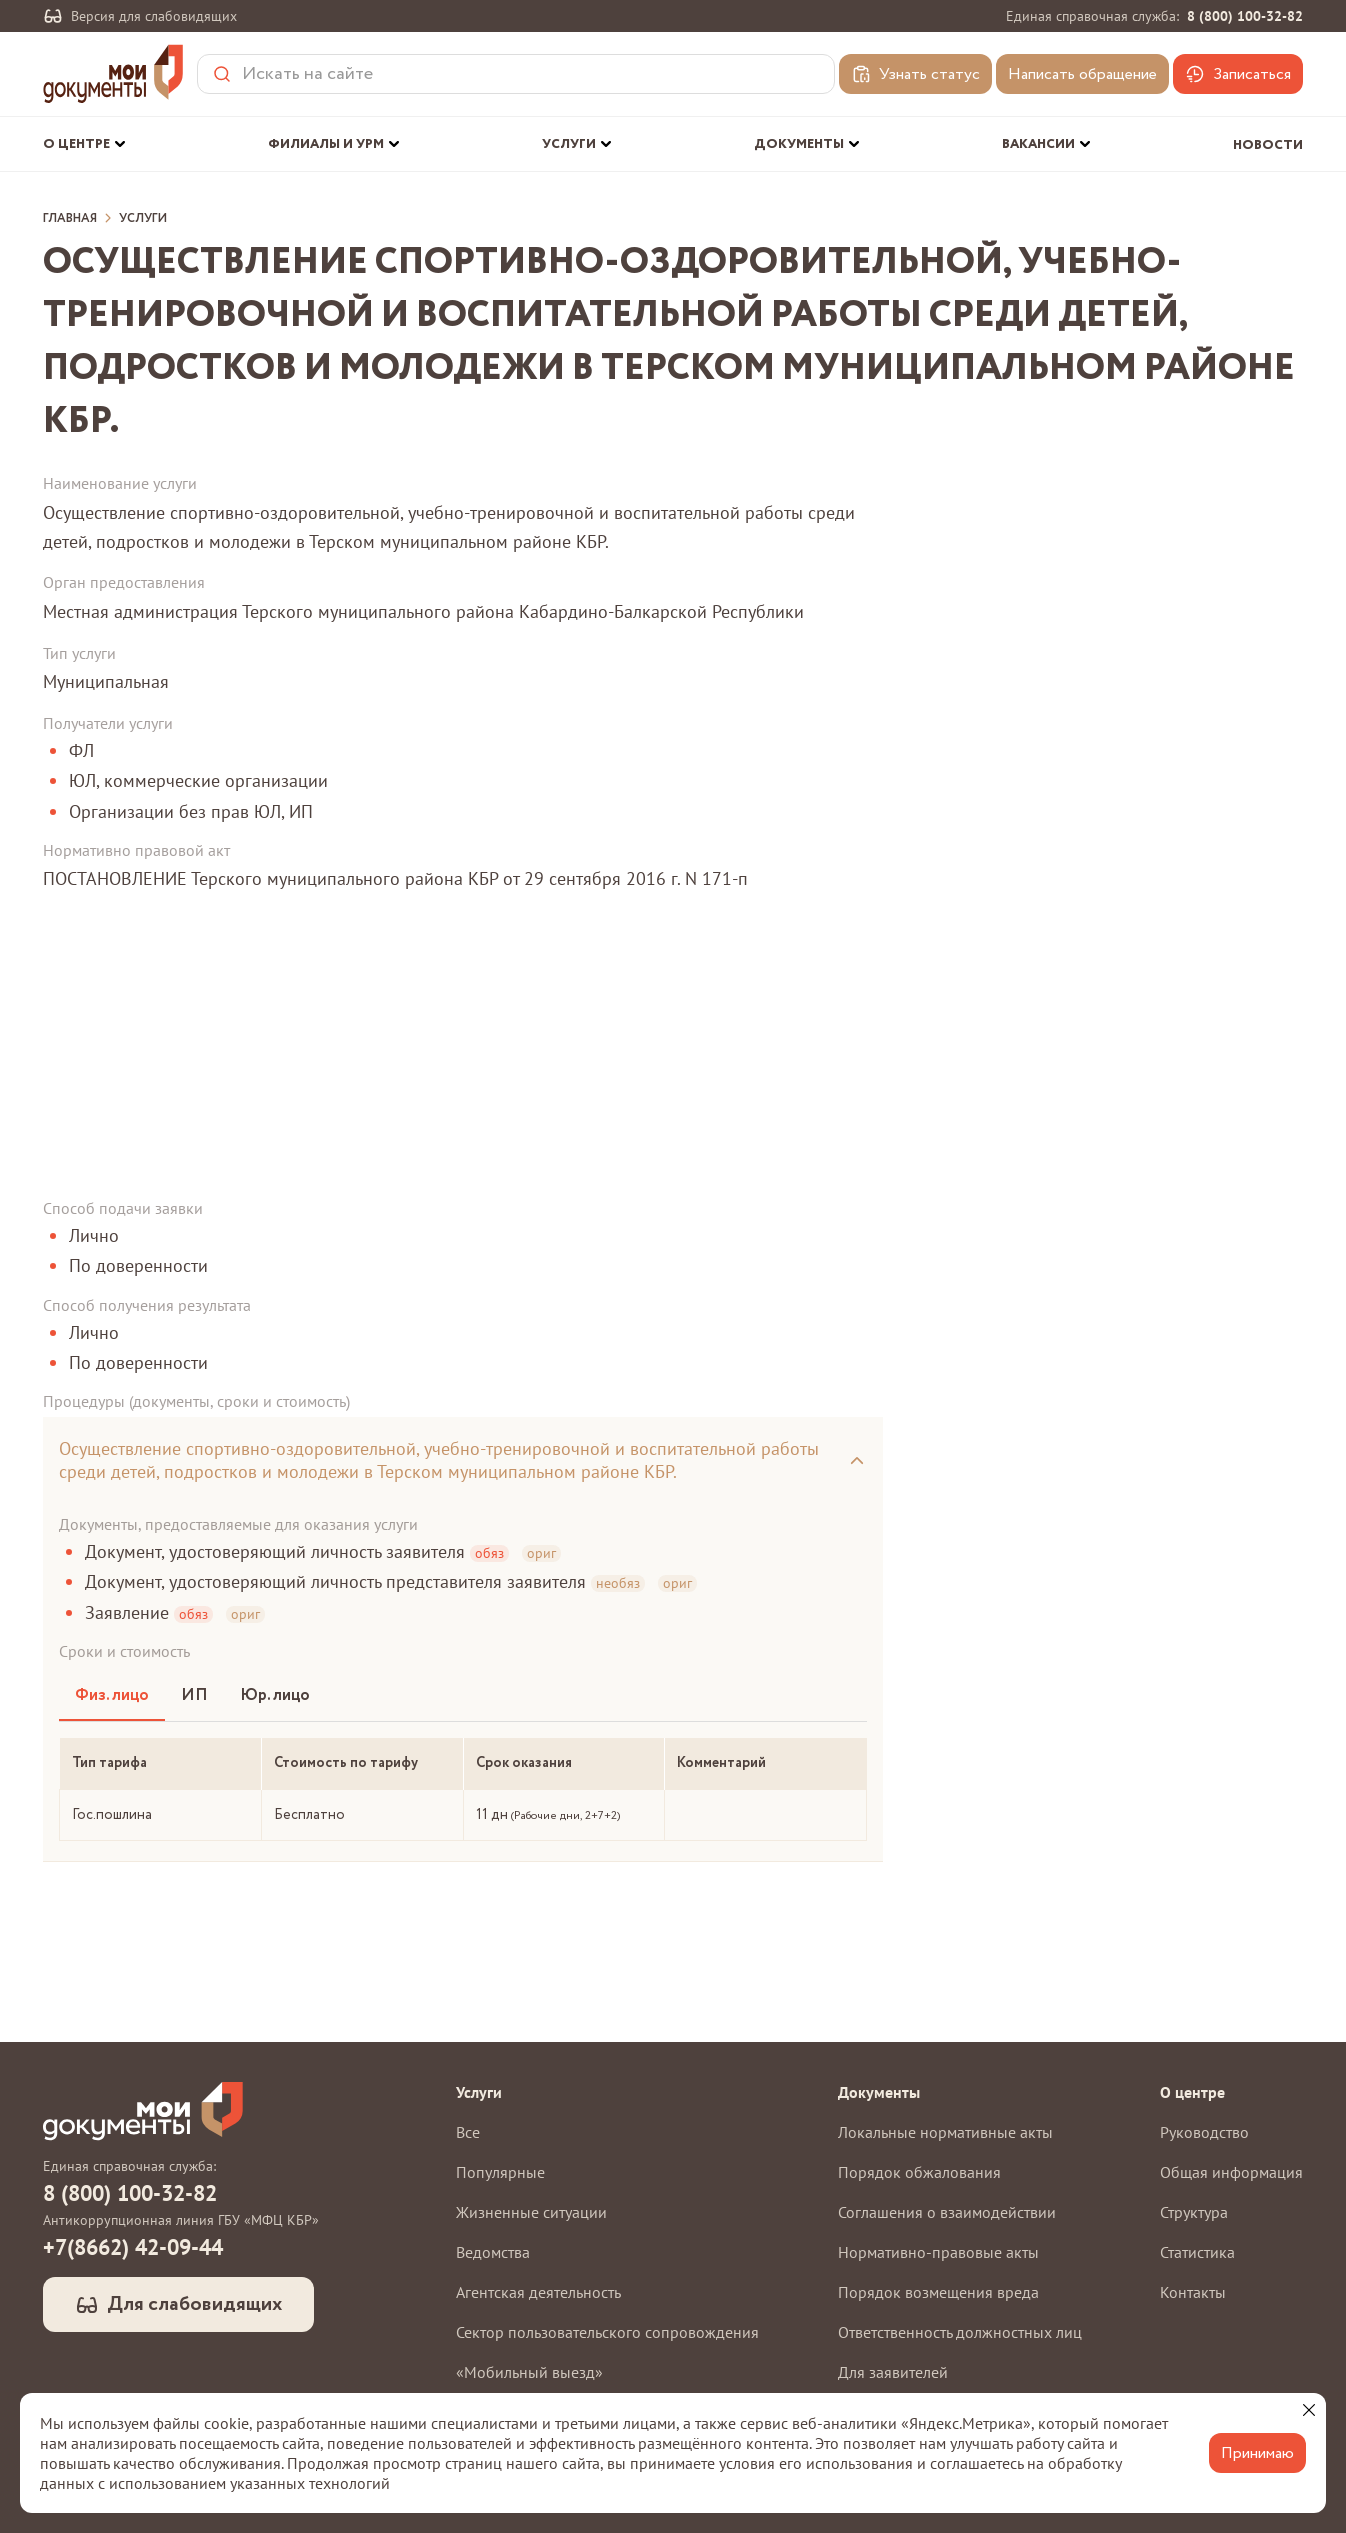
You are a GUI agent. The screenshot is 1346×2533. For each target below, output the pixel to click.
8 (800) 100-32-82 (1245, 16)
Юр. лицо (275, 1695)
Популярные (500, 2172)
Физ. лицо (112, 1695)
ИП (194, 1695)
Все (468, 2132)
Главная (70, 219)
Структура (1194, 2212)
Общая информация (1231, 2172)
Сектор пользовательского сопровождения (607, 2332)
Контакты (1193, 2292)
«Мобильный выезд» (529, 2372)
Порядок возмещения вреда (938, 2292)
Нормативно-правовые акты (938, 2252)
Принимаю (1257, 2453)
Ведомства (493, 2252)
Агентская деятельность (538, 2292)
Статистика (1197, 2252)
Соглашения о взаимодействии (947, 2212)
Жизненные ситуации (531, 2212)
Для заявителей (893, 2372)
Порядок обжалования (919, 2172)
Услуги (143, 219)
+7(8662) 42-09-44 (133, 2247)
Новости (1268, 145)
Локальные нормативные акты (945, 2132)
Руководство (1204, 2132)
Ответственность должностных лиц (960, 2332)
